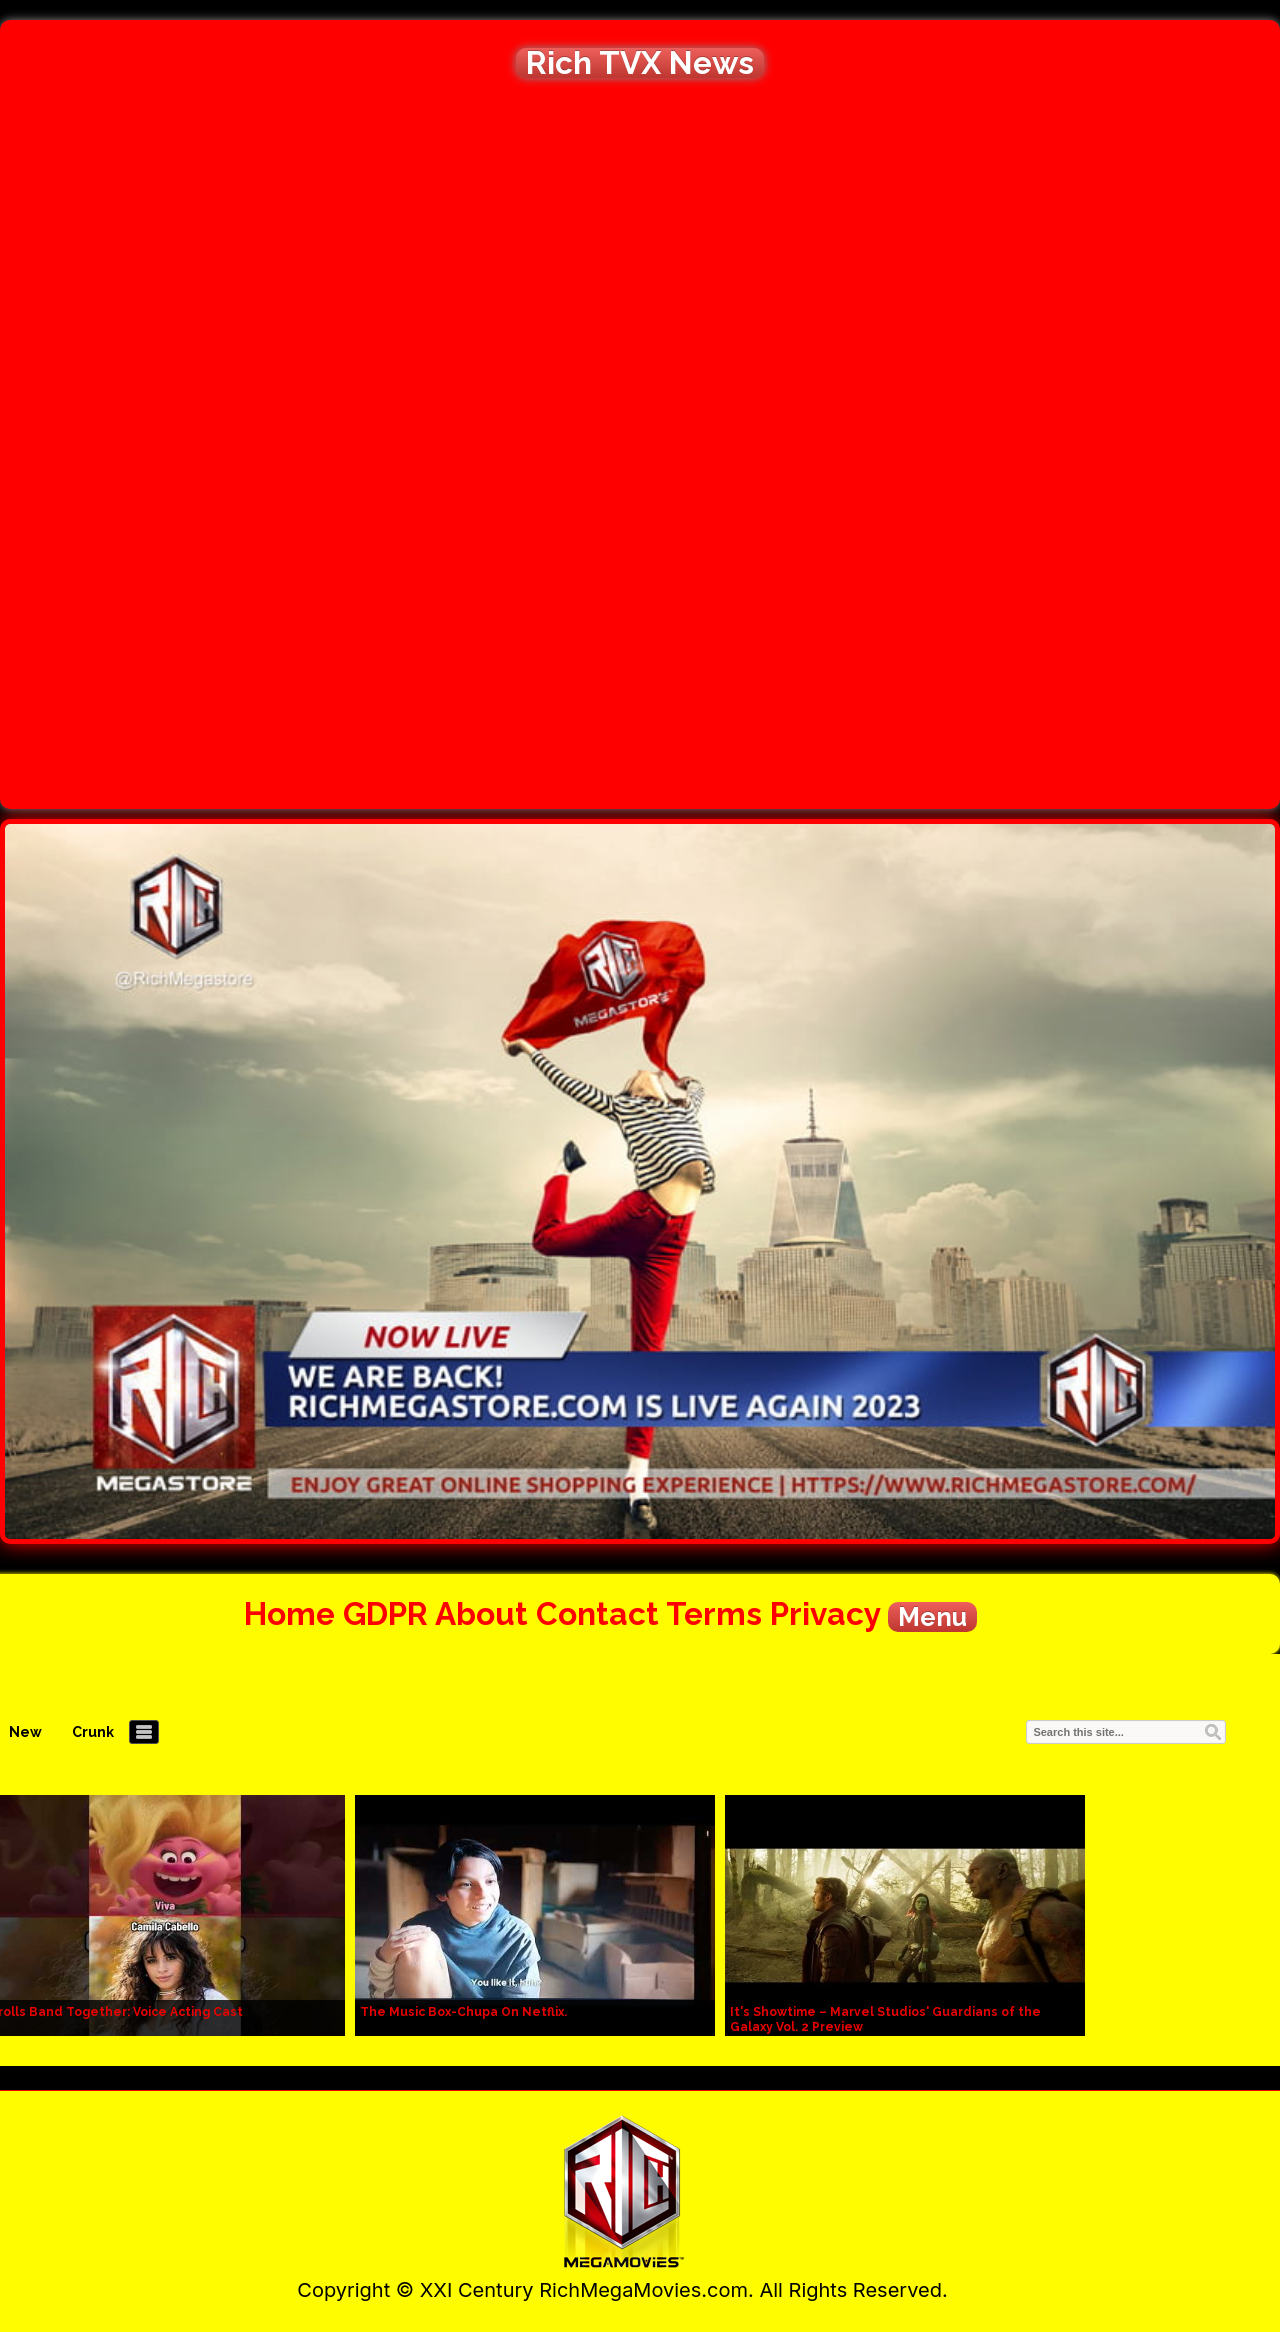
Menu (932, 1617)
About (481, 1613)
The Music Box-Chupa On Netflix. (463, 2012)
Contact (597, 1613)
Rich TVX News (640, 63)
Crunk (93, 1732)
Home (289, 1613)
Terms (714, 1613)
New (25, 1732)
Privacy (825, 1613)
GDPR (385, 1613)
